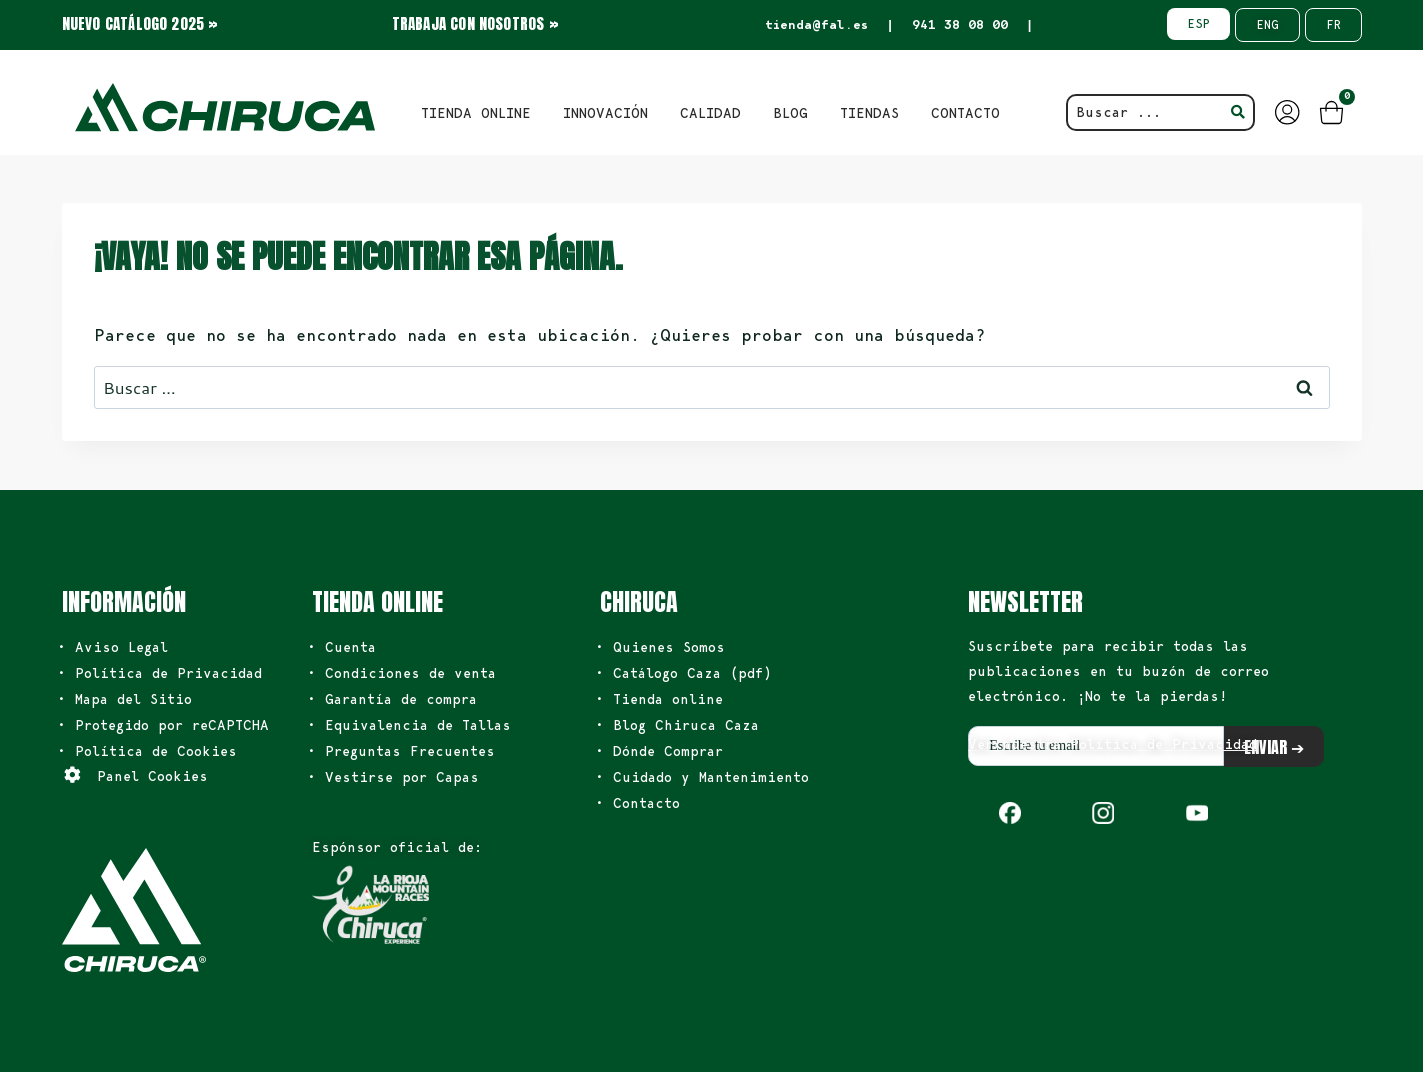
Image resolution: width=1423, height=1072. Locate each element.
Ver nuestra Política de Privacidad (1112, 744)
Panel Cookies (152, 776)
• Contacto (637, 803)
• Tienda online (659, 699)
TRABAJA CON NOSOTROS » (475, 23)
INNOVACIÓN (605, 113)
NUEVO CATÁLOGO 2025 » (140, 23)
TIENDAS (869, 113)
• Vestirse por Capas (393, 777)
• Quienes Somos (660, 647)
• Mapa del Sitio (124, 699)
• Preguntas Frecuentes (401, 751)
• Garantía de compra (392, 699)
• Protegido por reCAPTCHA (163, 725)
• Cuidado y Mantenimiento (702, 777)
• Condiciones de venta (401, 673)
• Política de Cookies (147, 751)
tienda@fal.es (816, 24)
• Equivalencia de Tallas (409, 725)
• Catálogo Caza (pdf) (683, 673)
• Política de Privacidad (159, 673)
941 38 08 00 (960, 24)
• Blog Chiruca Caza (677, 725)
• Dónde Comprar (659, 751)
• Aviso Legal (112, 647)
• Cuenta (341, 647)
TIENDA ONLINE (476, 113)
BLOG (790, 113)
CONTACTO (965, 113)
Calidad (710, 113)
